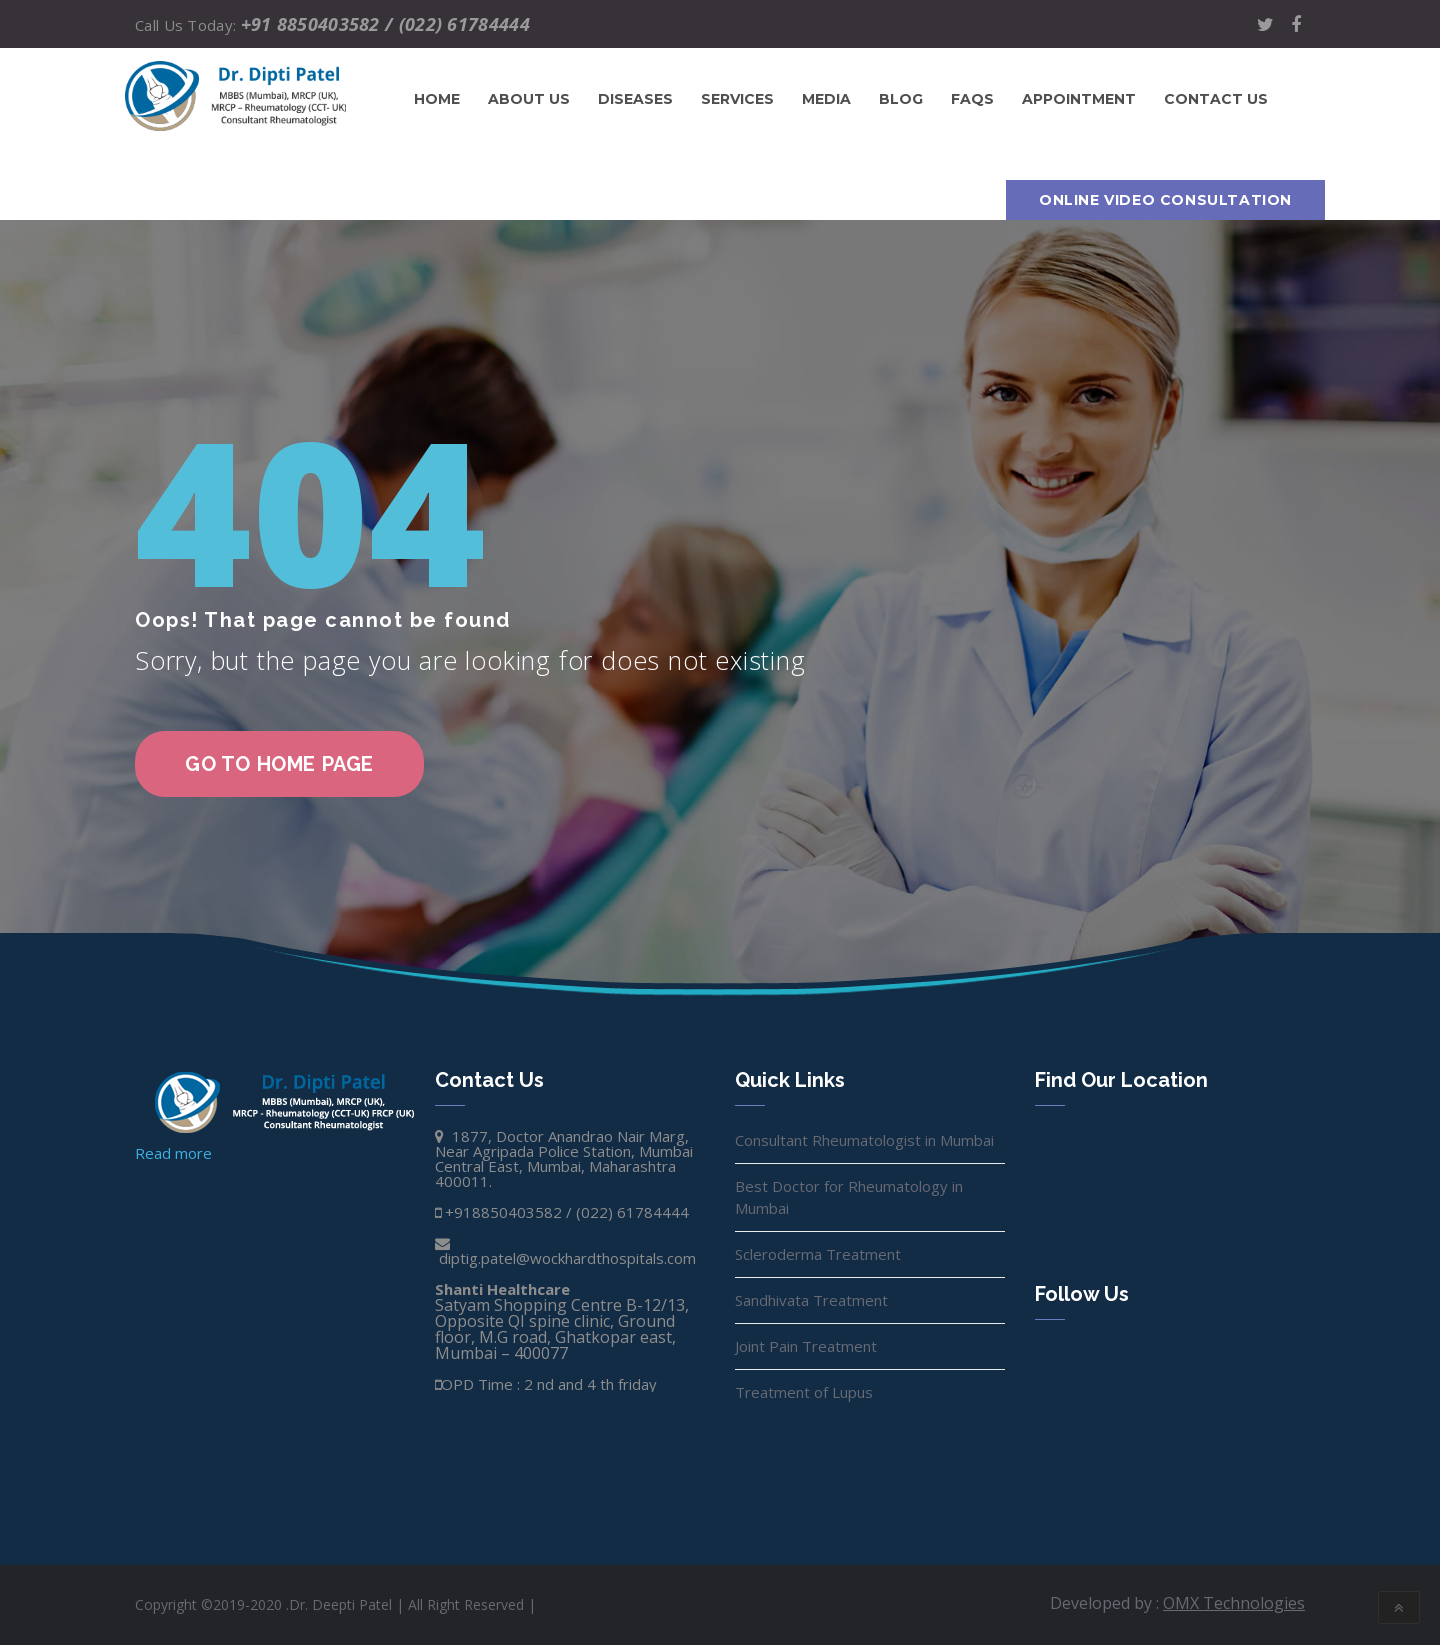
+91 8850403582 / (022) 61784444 (385, 24)
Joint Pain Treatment (806, 1346)
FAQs (972, 99)
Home (437, 99)
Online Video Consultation (1165, 200)
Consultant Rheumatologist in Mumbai (864, 1140)
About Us (529, 99)
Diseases (635, 99)
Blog (901, 99)
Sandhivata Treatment (811, 1300)
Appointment (1079, 99)
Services (737, 99)
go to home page (279, 764)
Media (826, 99)
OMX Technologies (1234, 1603)
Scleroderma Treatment (818, 1254)
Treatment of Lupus (804, 1392)
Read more (173, 1153)
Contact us (1216, 99)
